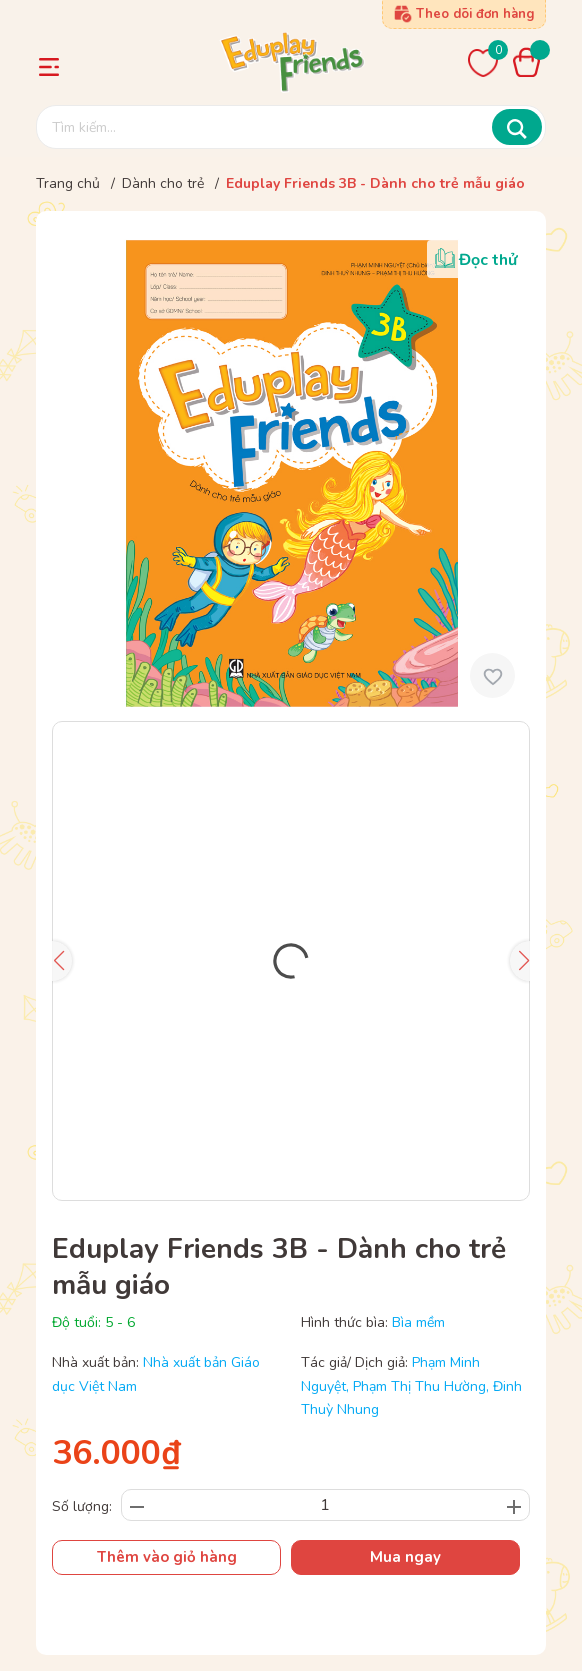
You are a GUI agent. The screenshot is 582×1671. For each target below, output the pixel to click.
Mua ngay (405, 1557)
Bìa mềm (418, 1322)
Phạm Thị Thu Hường (419, 1386)
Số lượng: (82, 1506)
